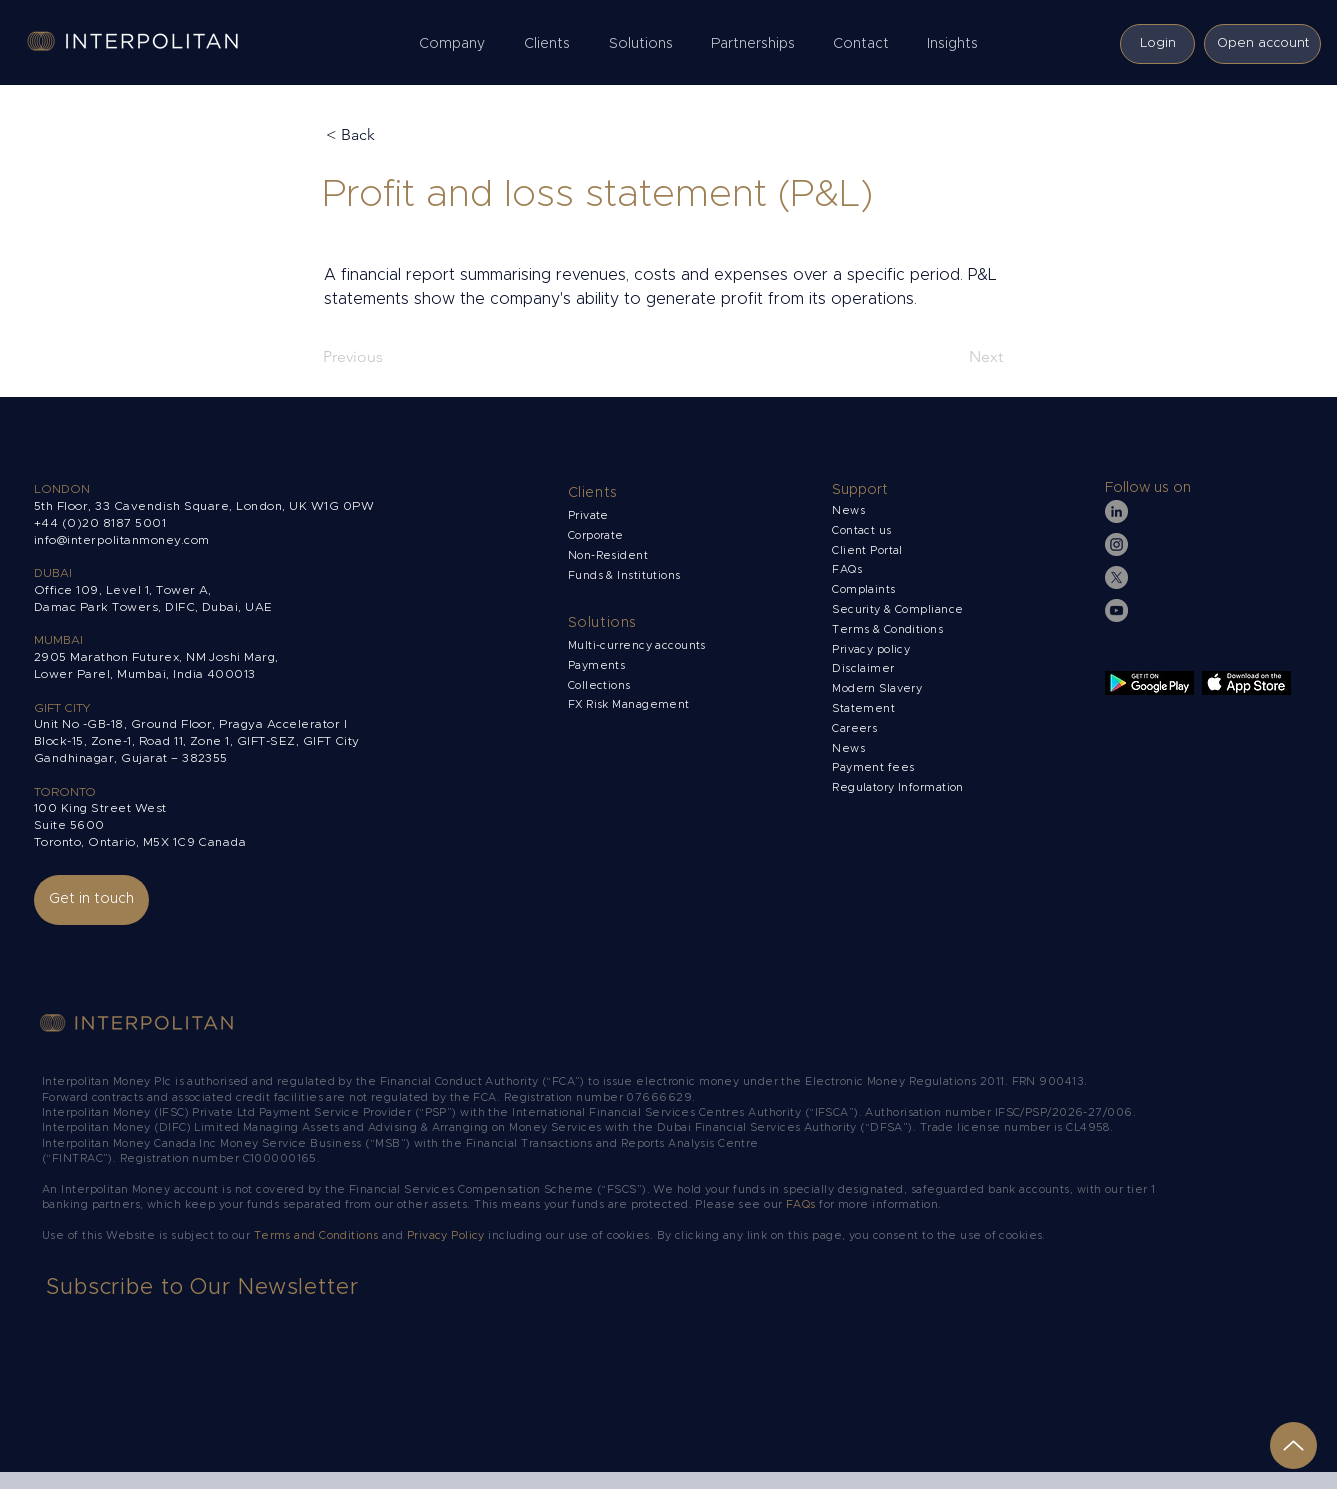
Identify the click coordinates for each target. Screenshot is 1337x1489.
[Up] (1293, 1445)
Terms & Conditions (889, 629)
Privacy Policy (446, 1235)
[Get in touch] (91, 900)
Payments (597, 665)
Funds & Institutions (624, 575)
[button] (456, 44)
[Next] (953, 357)
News (848, 748)
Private (588, 515)
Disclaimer (863, 668)
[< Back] (392, 135)
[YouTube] (1116, 610)
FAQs (847, 569)
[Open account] (1262, 44)
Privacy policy (873, 649)
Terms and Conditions (318, 1235)
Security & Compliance (897, 609)
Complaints (865, 589)
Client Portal (867, 550)
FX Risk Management (629, 704)
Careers (854, 728)
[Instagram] (1116, 544)
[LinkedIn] (1116, 511)
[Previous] (389, 357)
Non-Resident (608, 555)
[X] (1116, 577)
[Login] (1157, 44)
